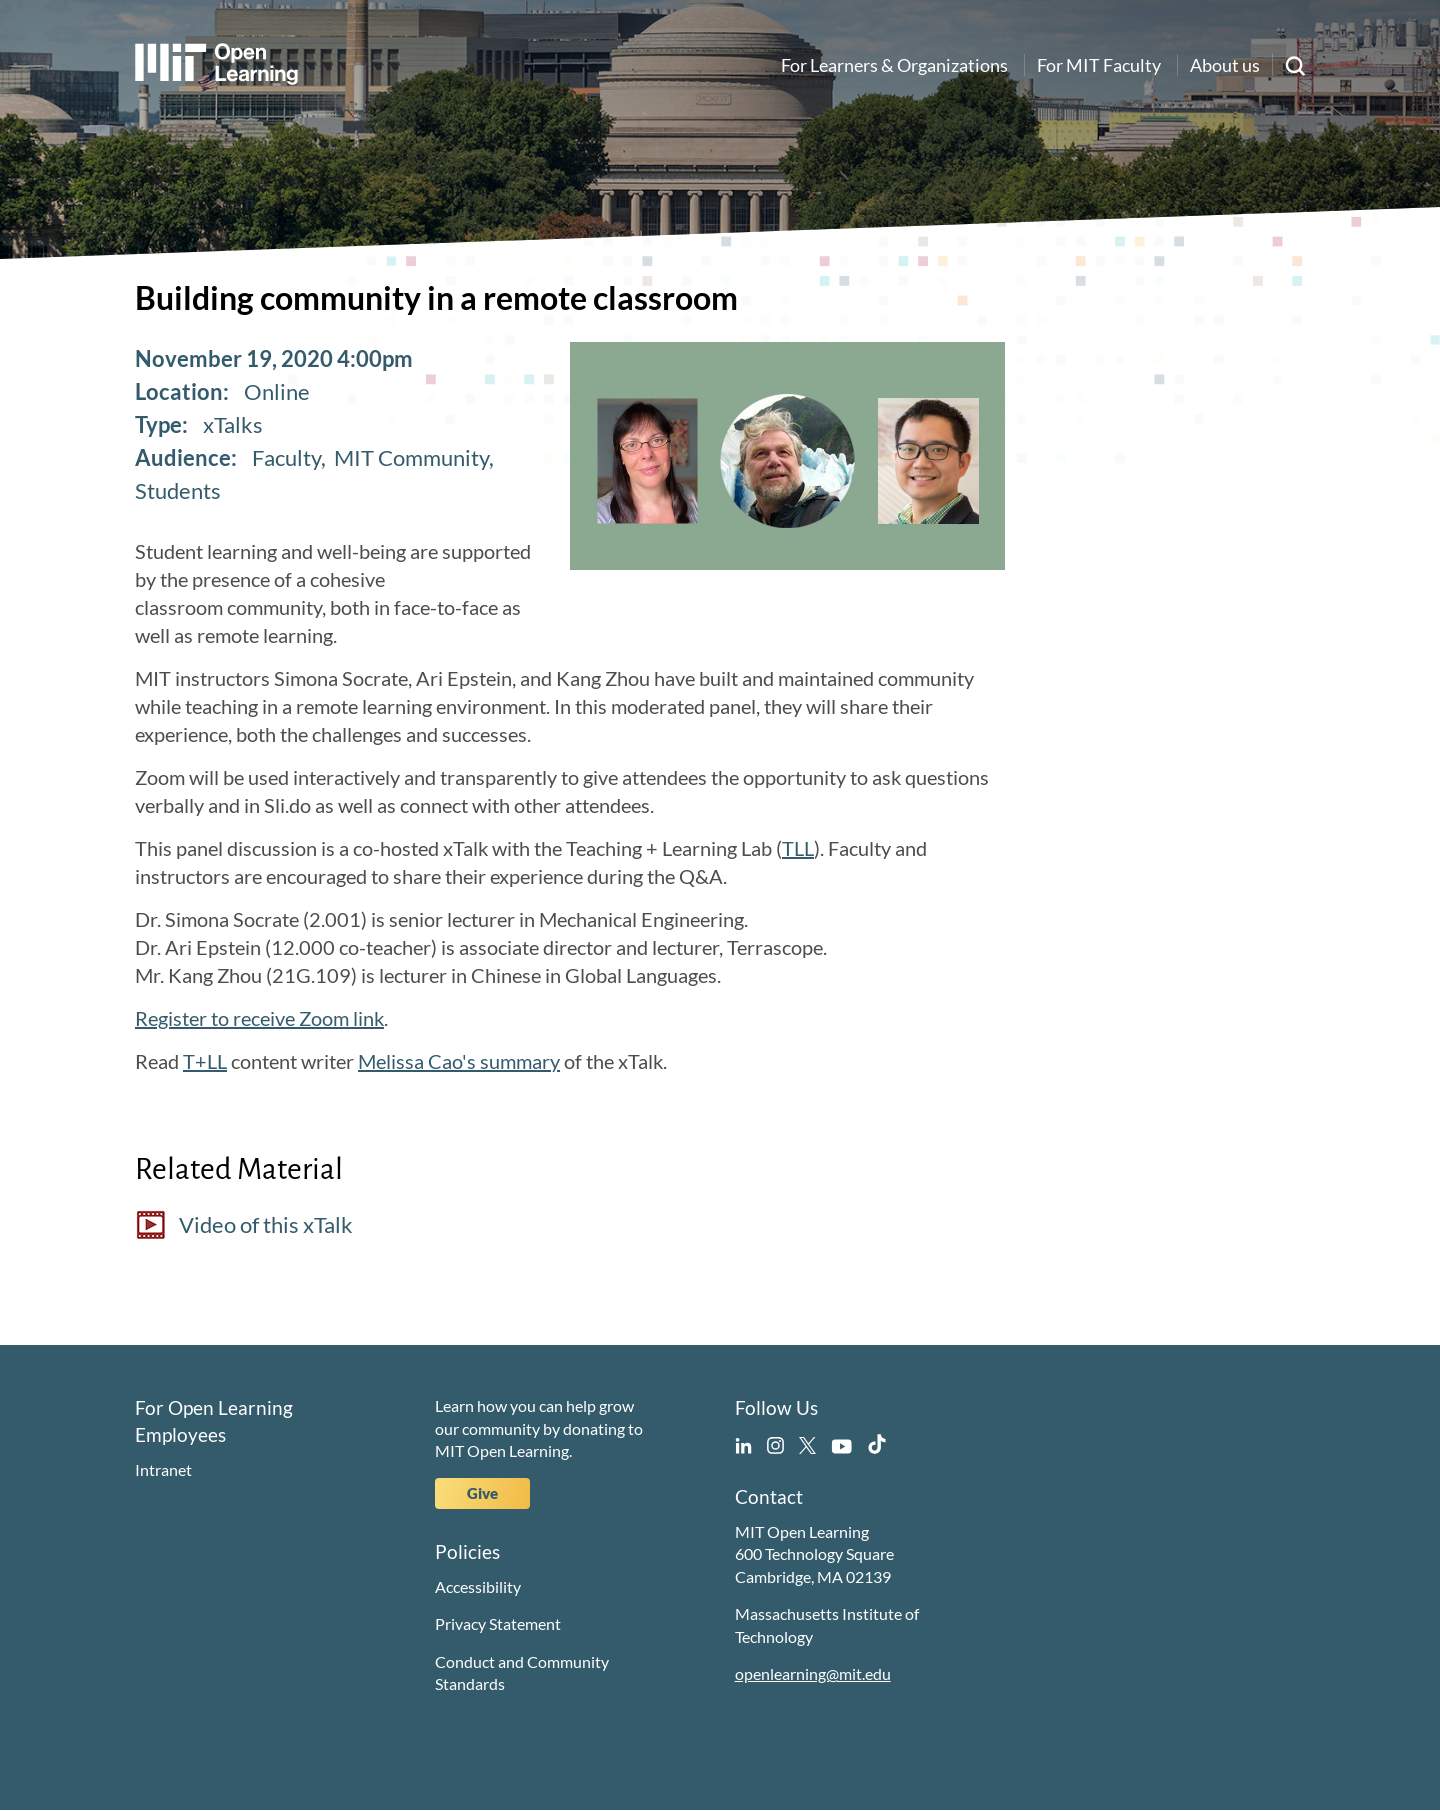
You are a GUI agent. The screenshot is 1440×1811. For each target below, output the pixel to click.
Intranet (163, 1469)
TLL (798, 848)
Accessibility (478, 1586)
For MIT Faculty (1099, 65)
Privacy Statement (498, 1623)
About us (1225, 65)
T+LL (205, 1061)
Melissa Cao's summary (459, 1061)
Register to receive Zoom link (259, 1018)
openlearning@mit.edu (813, 1673)
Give (482, 1493)
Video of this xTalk (266, 1224)
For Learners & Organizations (894, 65)
